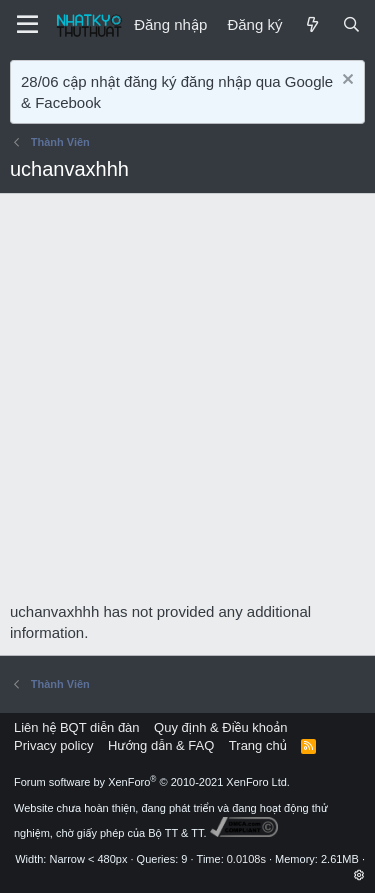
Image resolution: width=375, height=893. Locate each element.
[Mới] (311, 24)
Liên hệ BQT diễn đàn (77, 727)
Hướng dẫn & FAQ (161, 745)
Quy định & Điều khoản (220, 727)
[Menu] (27, 25)
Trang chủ (258, 745)
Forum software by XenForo (152, 782)
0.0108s (246, 859)
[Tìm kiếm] (351, 24)
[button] (359, 875)
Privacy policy (53, 745)
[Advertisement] (187, 403)
